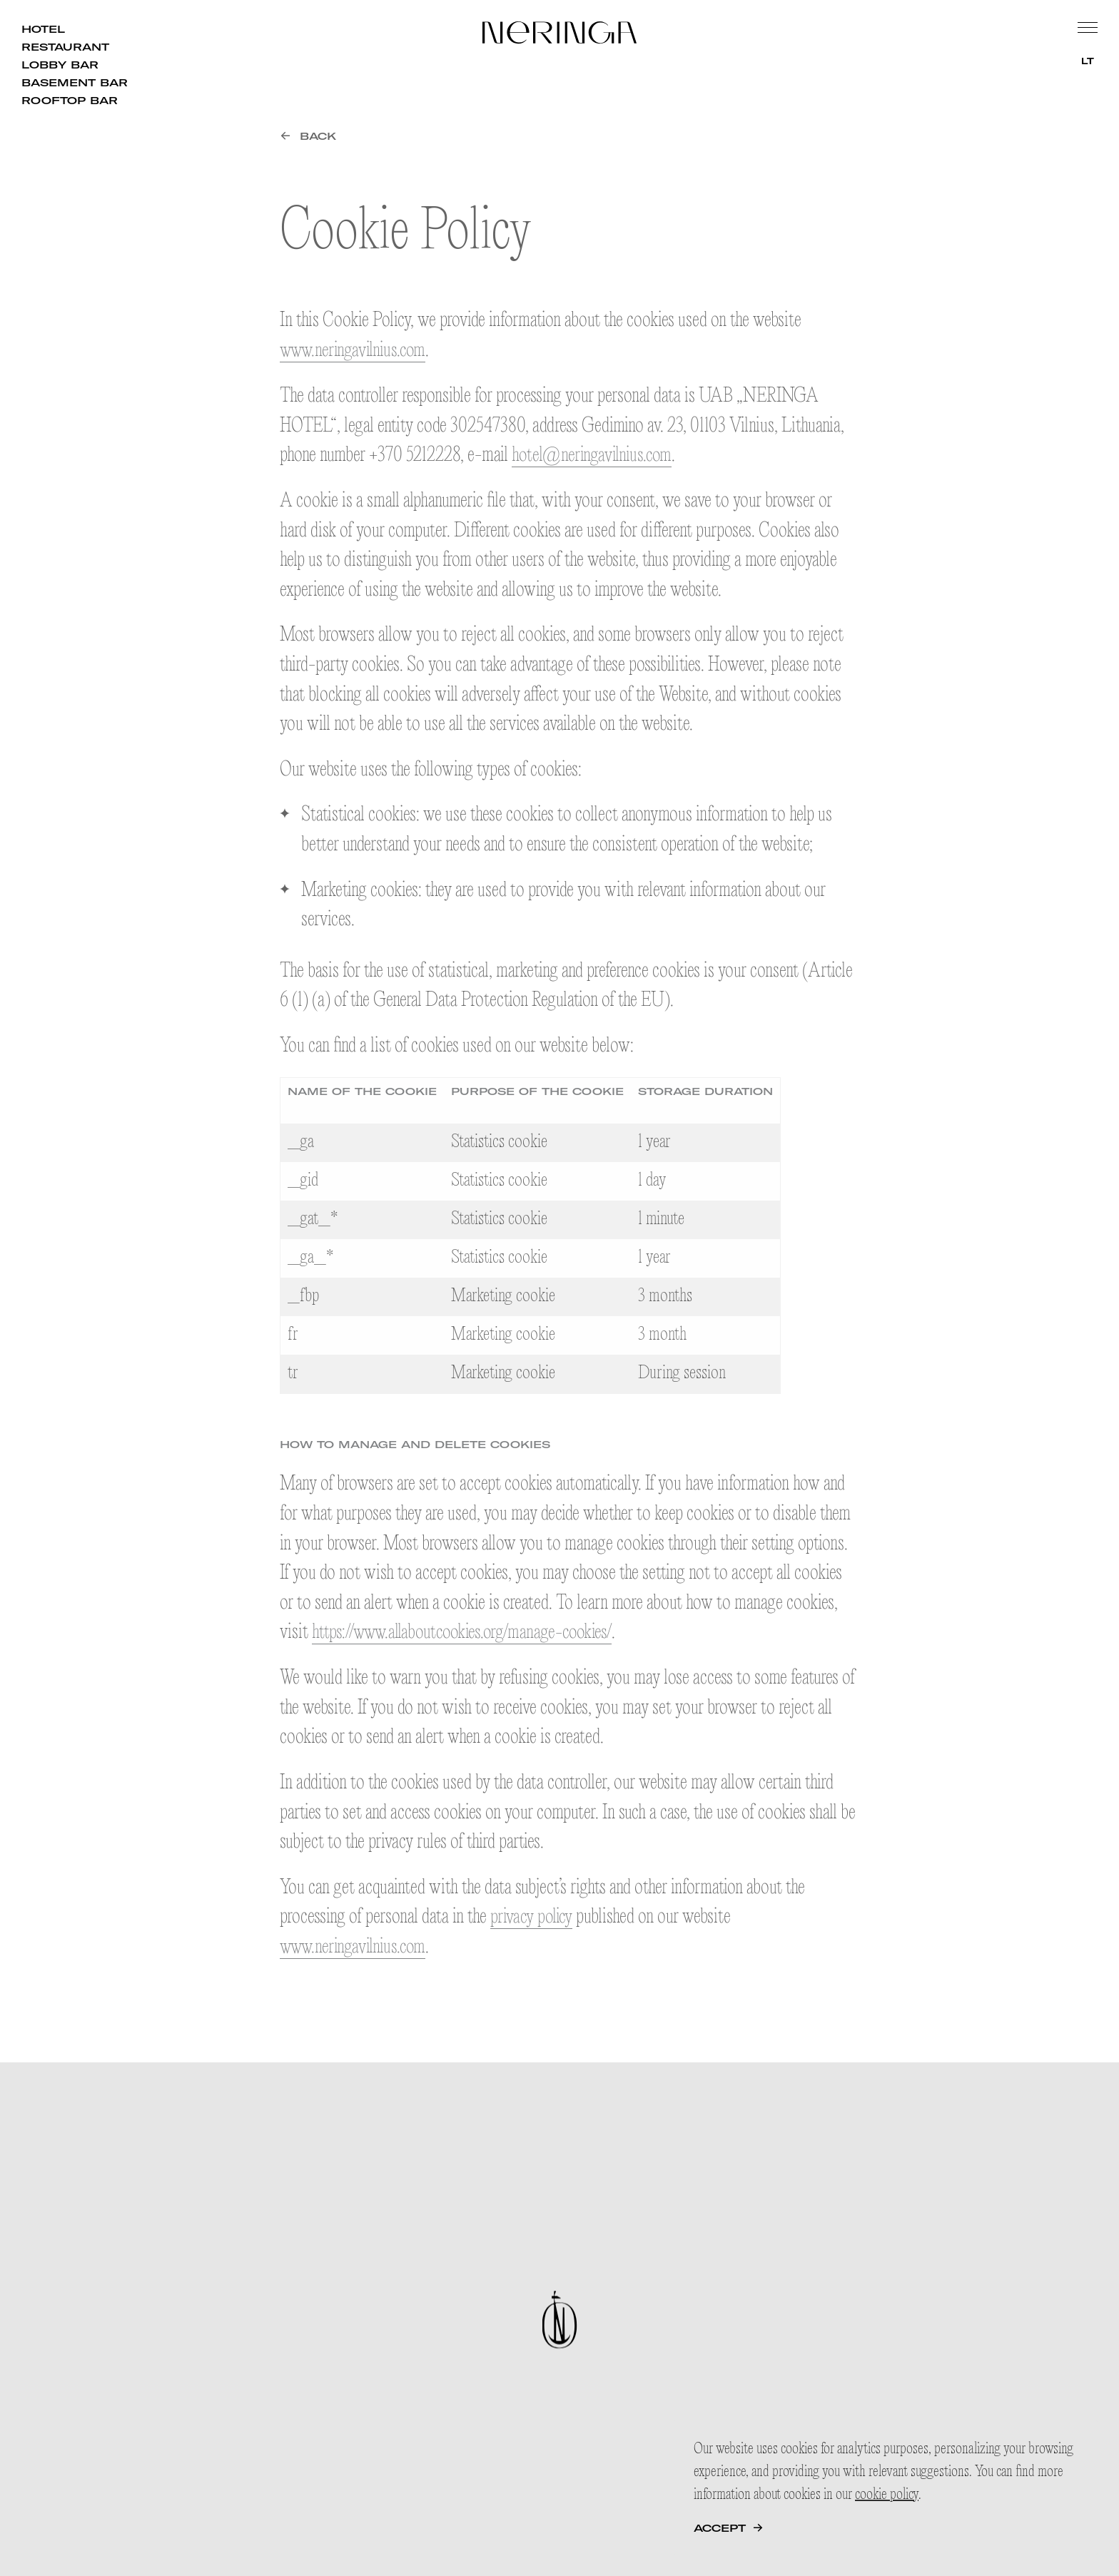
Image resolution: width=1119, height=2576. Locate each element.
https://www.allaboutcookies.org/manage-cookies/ (470, 1633)
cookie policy (886, 2494)
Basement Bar (74, 82)
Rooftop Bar (69, 100)
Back (318, 136)
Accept (720, 2528)
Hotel (43, 29)
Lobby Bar (59, 64)
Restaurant (65, 47)
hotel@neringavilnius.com (595, 455)
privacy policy (533, 1916)
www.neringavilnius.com (356, 351)
